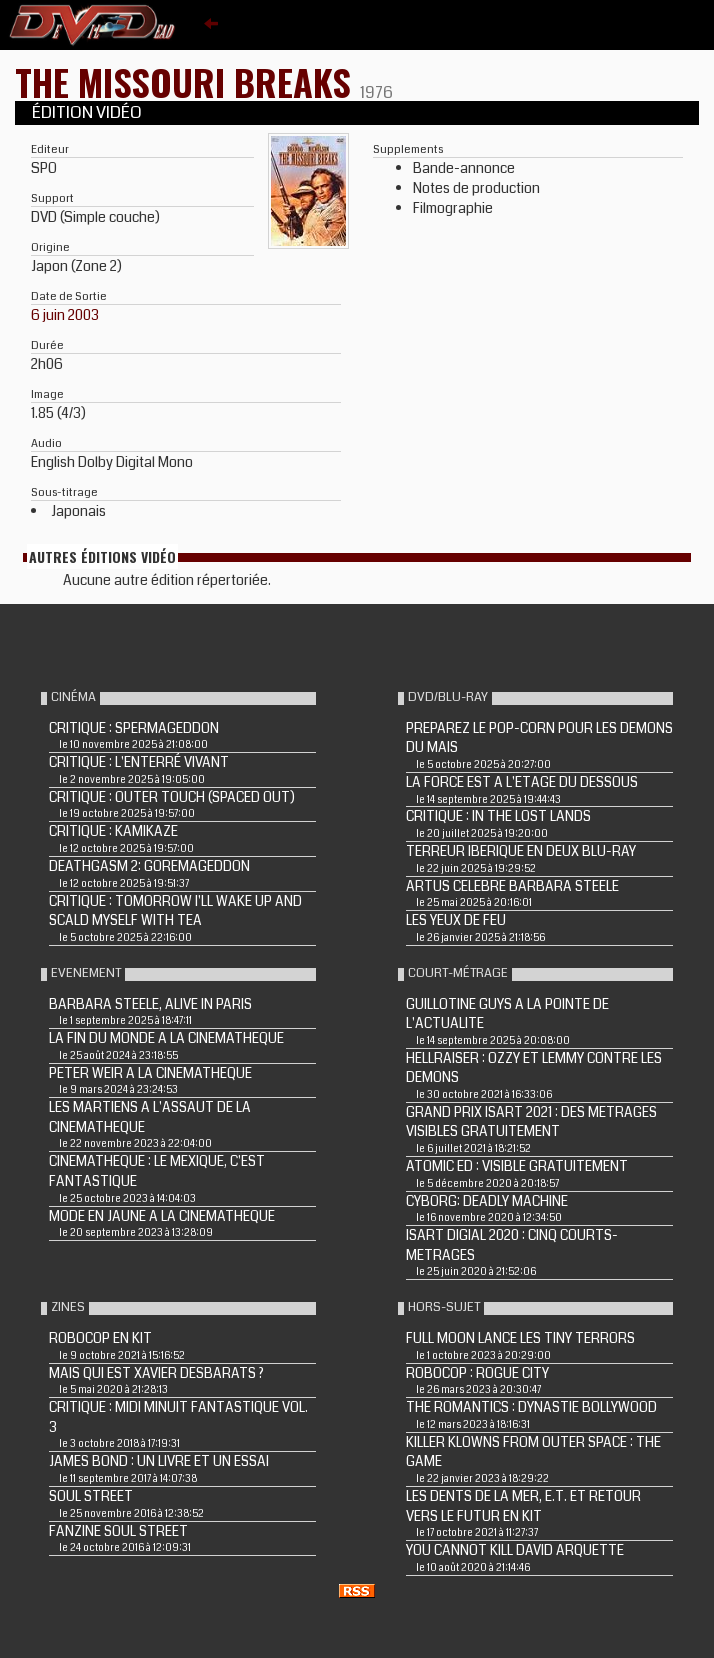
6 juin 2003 (65, 315)
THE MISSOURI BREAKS (187, 81)
